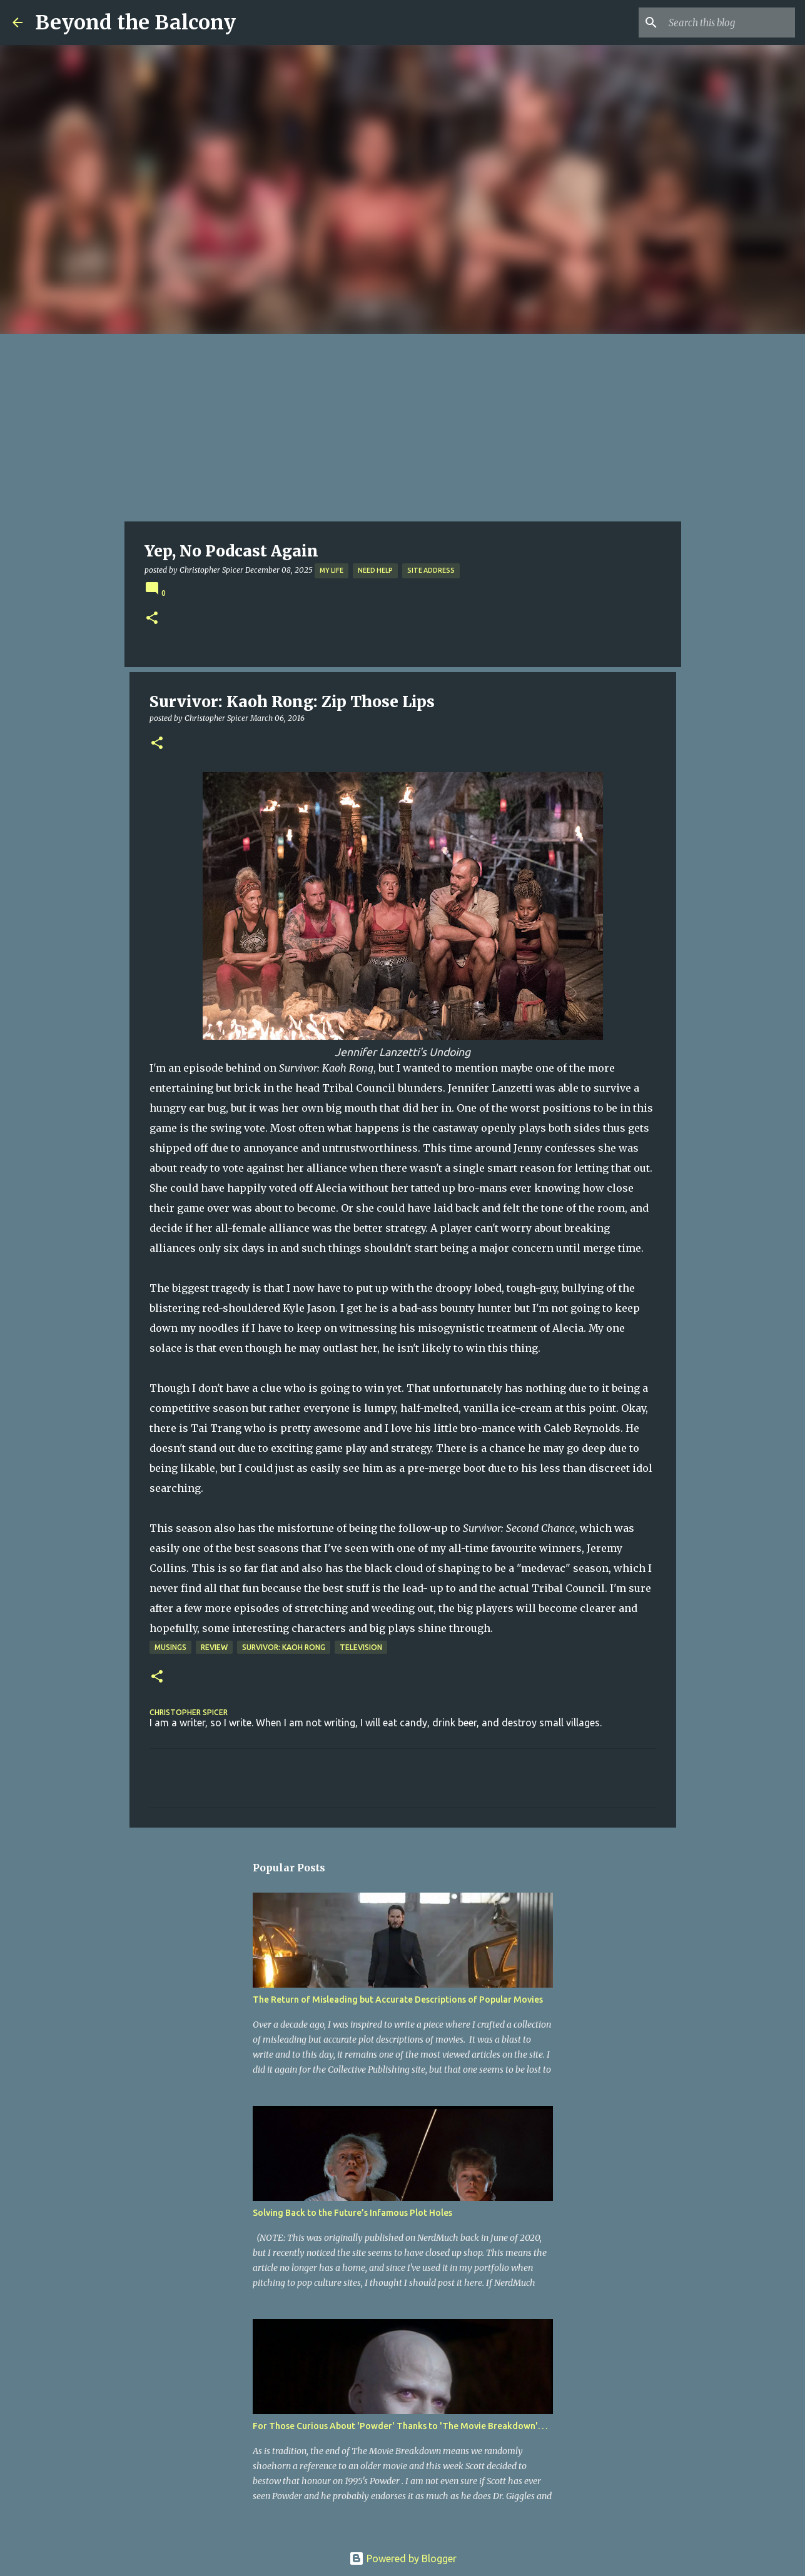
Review (214, 1647)
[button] (151, 618)
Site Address (431, 570)
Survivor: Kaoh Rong (283, 1647)
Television (361, 1647)
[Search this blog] (729, 23)
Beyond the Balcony (135, 22)
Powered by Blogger (403, 2558)
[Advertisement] (403, 427)
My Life (331, 570)
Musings (170, 1647)
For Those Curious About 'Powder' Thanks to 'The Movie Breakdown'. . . (400, 2426)
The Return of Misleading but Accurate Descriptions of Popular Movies (398, 2000)
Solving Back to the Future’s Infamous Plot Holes (352, 2213)
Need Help (375, 570)
